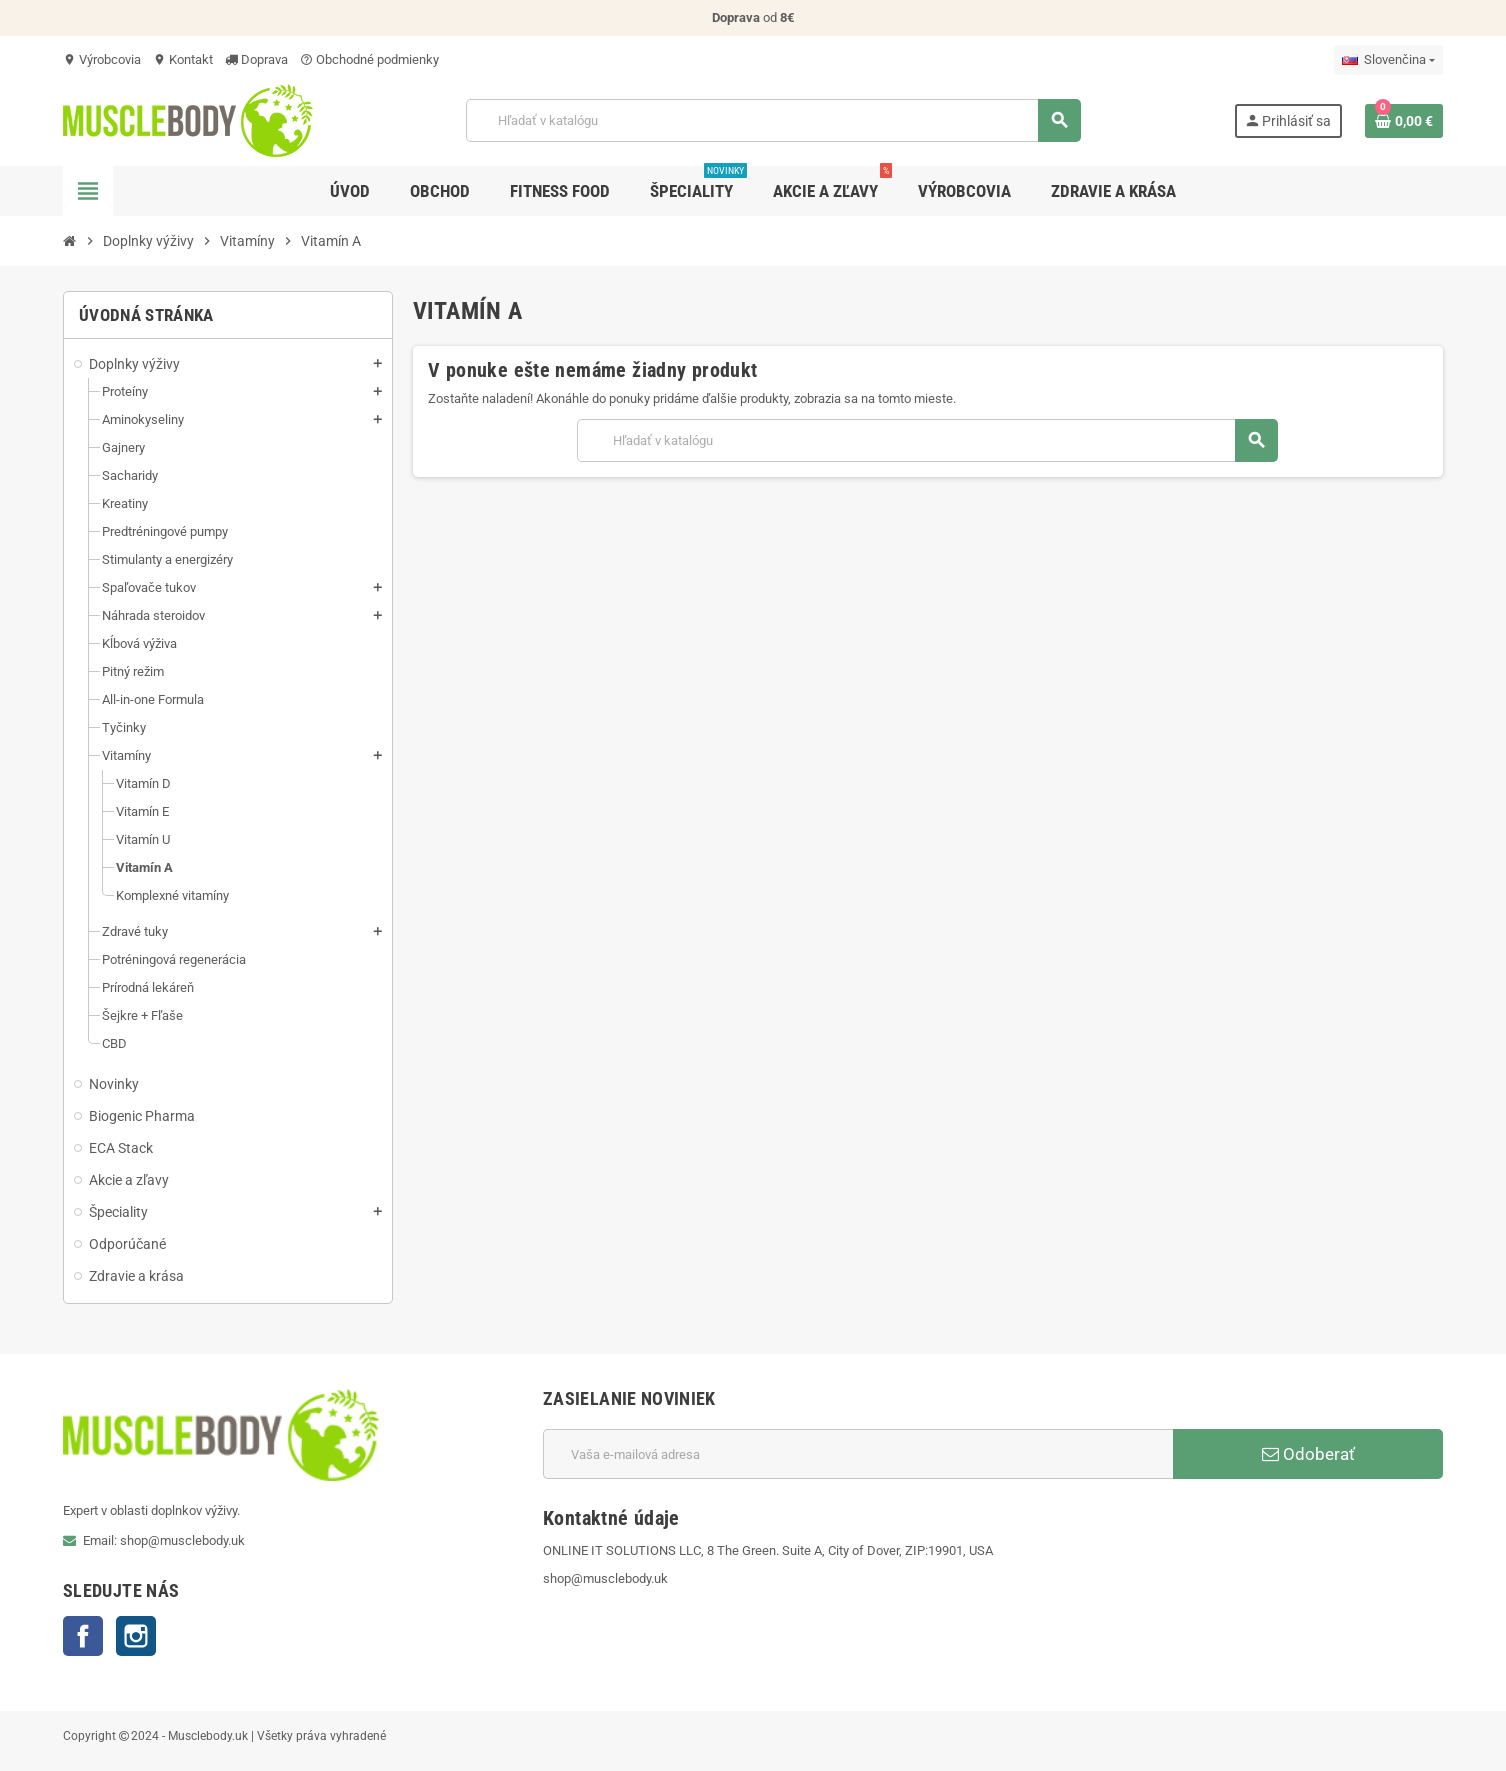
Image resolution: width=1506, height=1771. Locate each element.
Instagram (136, 1636)
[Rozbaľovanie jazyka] (1388, 60)
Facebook (83, 1636)
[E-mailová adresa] (858, 1454)
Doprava (256, 59)
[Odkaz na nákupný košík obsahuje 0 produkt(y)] (1404, 121)
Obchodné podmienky (369, 59)
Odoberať (1308, 1454)
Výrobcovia (102, 59)
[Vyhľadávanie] (772, 120)
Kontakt (183, 59)
